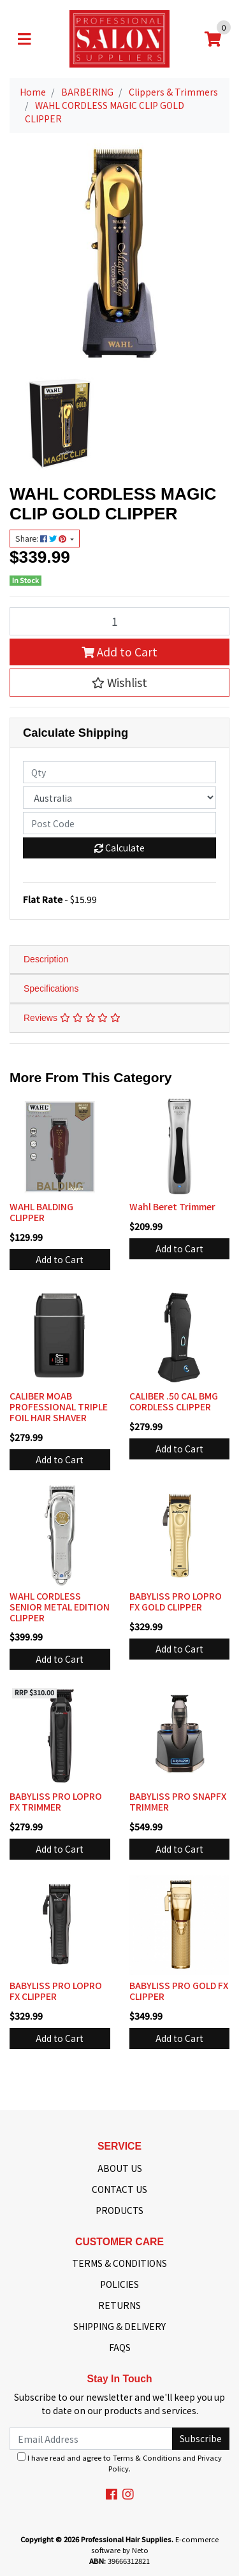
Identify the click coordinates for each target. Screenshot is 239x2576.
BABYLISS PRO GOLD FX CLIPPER (178, 1990)
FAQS (120, 2347)
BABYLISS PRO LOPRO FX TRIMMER (56, 1801)
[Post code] (119, 823)
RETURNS (119, 2305)
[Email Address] (91, 2439)
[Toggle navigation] (24, 39)
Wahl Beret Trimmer (172, 1206)
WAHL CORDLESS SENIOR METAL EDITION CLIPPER (60, 1606)
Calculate (119, 847)
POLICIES (119, 2284)
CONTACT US (119, 2189)
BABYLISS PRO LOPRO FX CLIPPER (56, 1990)
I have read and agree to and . (119, 2462)
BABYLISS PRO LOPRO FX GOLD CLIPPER (175, 1601)
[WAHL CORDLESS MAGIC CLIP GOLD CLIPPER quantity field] (119, 621)
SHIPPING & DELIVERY (119, 2326)
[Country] (119, 797)
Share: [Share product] (41, 538)
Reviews (72, 1018)
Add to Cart (119, 652)
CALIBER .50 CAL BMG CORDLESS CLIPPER (173, 1401)
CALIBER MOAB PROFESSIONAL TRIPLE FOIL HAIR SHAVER (59, 1406)
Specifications (51, 988)
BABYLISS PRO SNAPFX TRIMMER (177, 1801)
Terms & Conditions (146, 2457)
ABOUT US (120, 2168)
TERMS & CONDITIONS (119, 2263)
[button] (119, 683)
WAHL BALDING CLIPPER (41, 1212)
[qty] (119, 772)
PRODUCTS (119, 2210)
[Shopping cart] (212, 39)
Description (46, 959)
